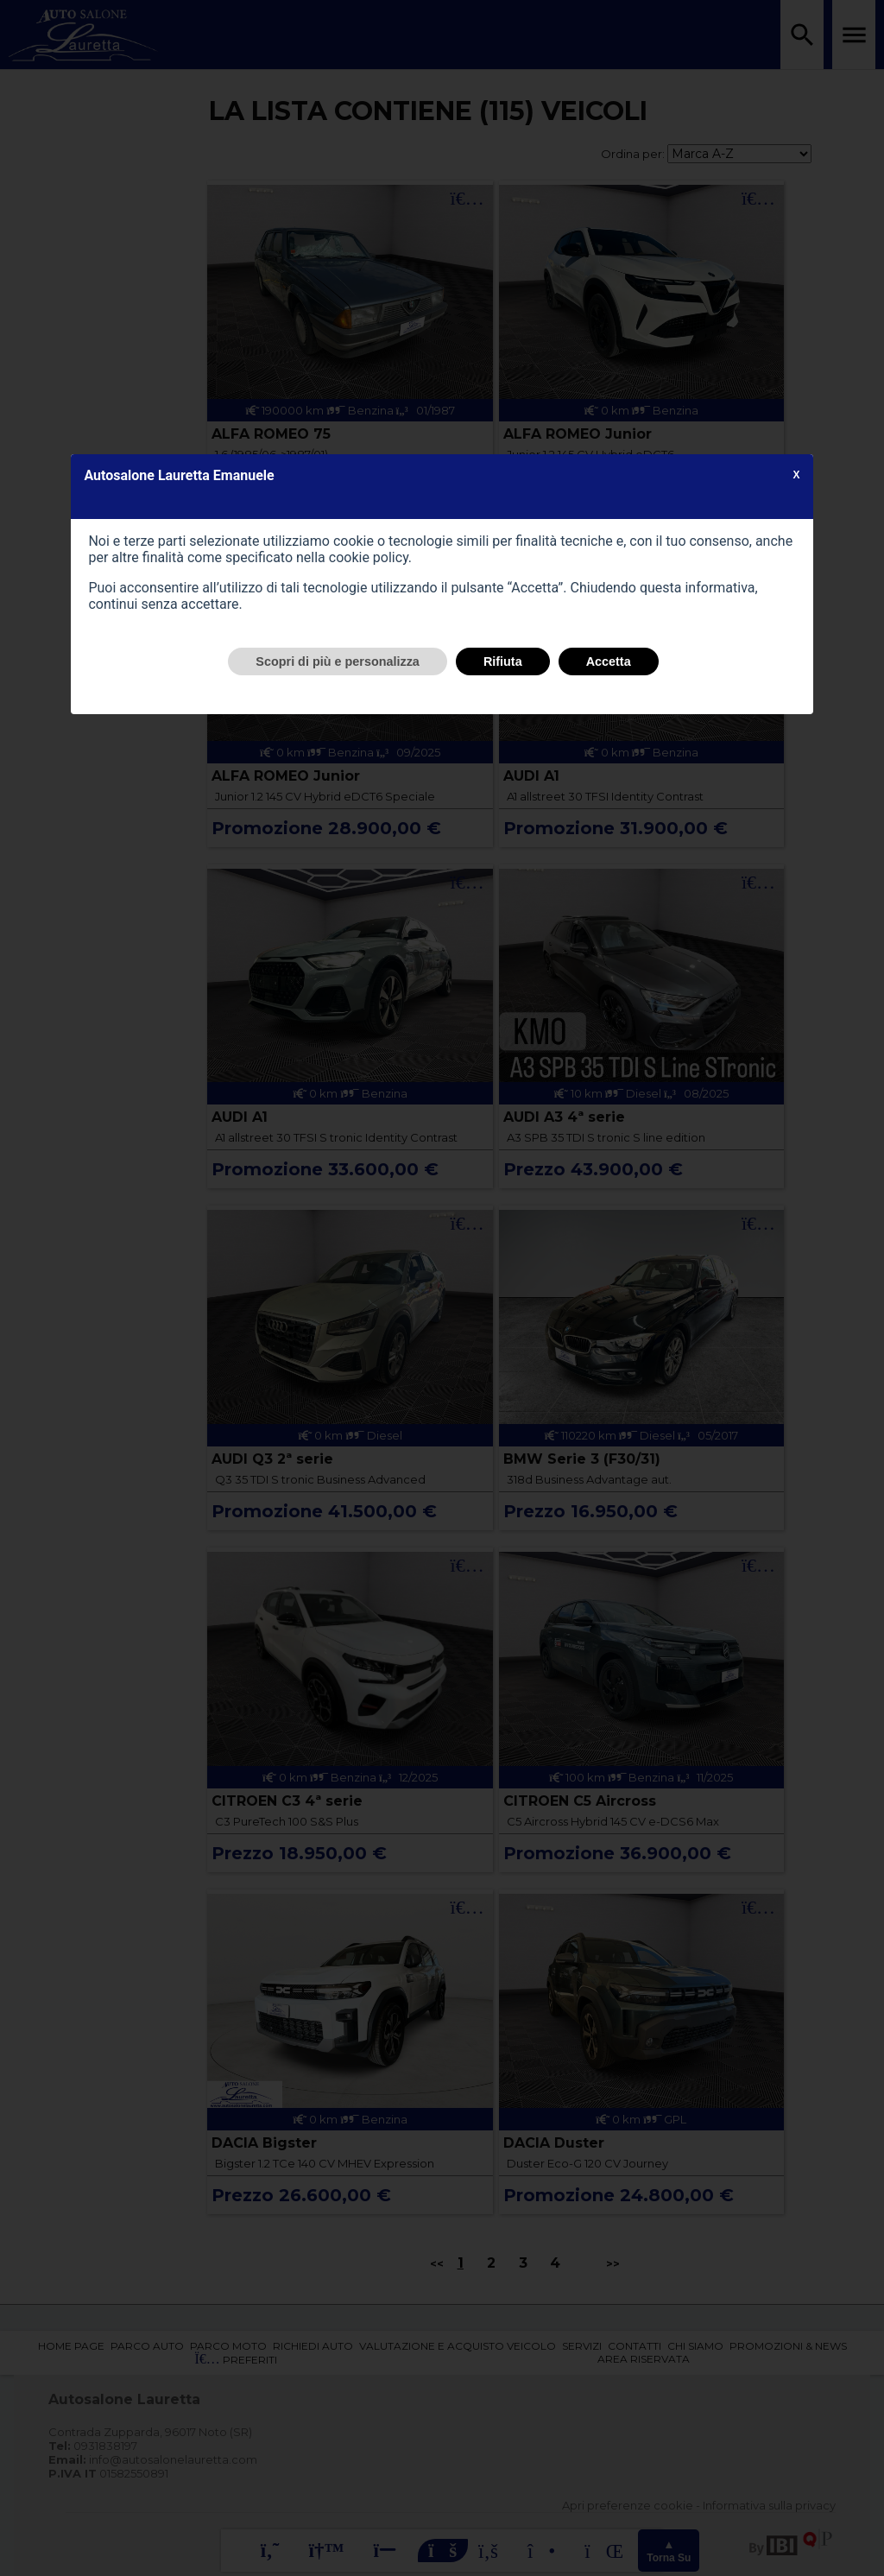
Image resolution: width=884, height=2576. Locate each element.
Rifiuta (502, 661)
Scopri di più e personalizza (338, 661)
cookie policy (368, 557)
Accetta (608, 661)
